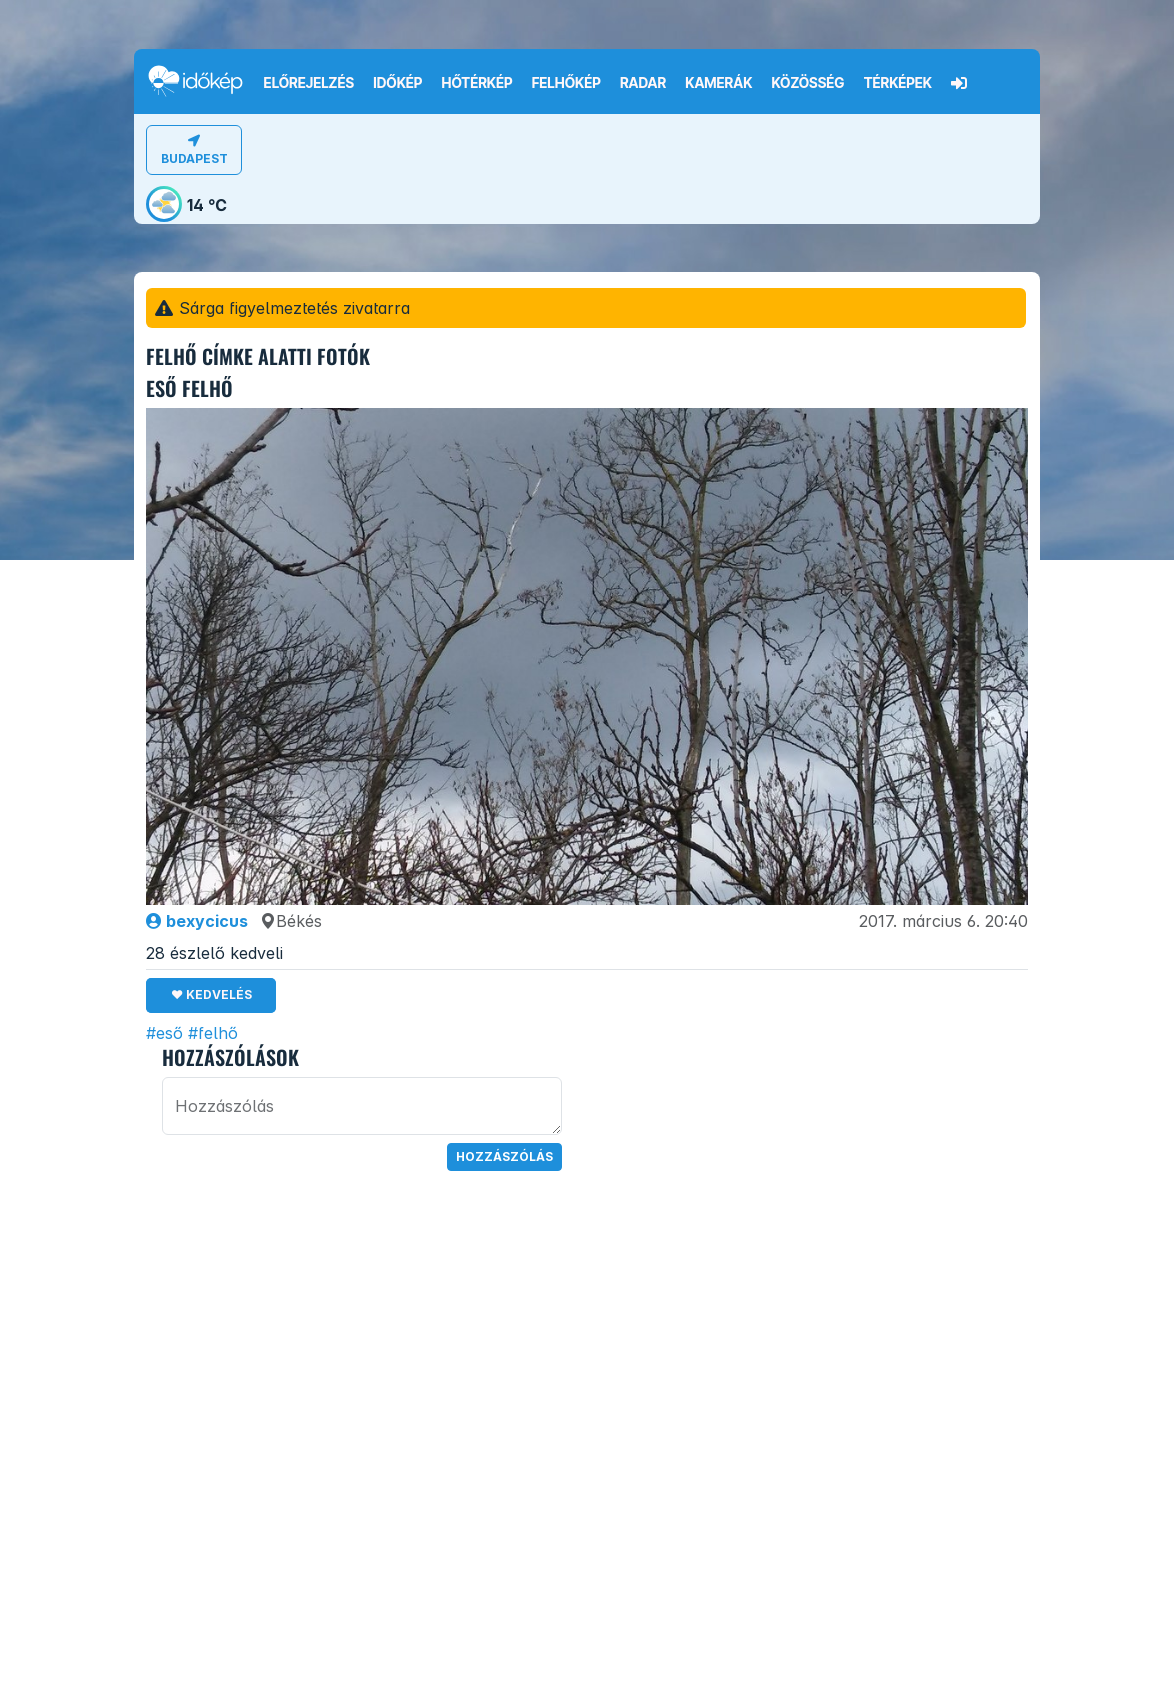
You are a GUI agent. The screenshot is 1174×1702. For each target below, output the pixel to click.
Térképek (898, 83)
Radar (643, 83)
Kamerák (718, 83)
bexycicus (197, 921)
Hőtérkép (477, 83)
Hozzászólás (504, 1156)
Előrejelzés (309, 83)
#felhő (213, 1033)
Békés (291, 921)
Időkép (397, 83)
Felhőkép (566, 83)
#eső (164, 1033)
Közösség (807, 83)
